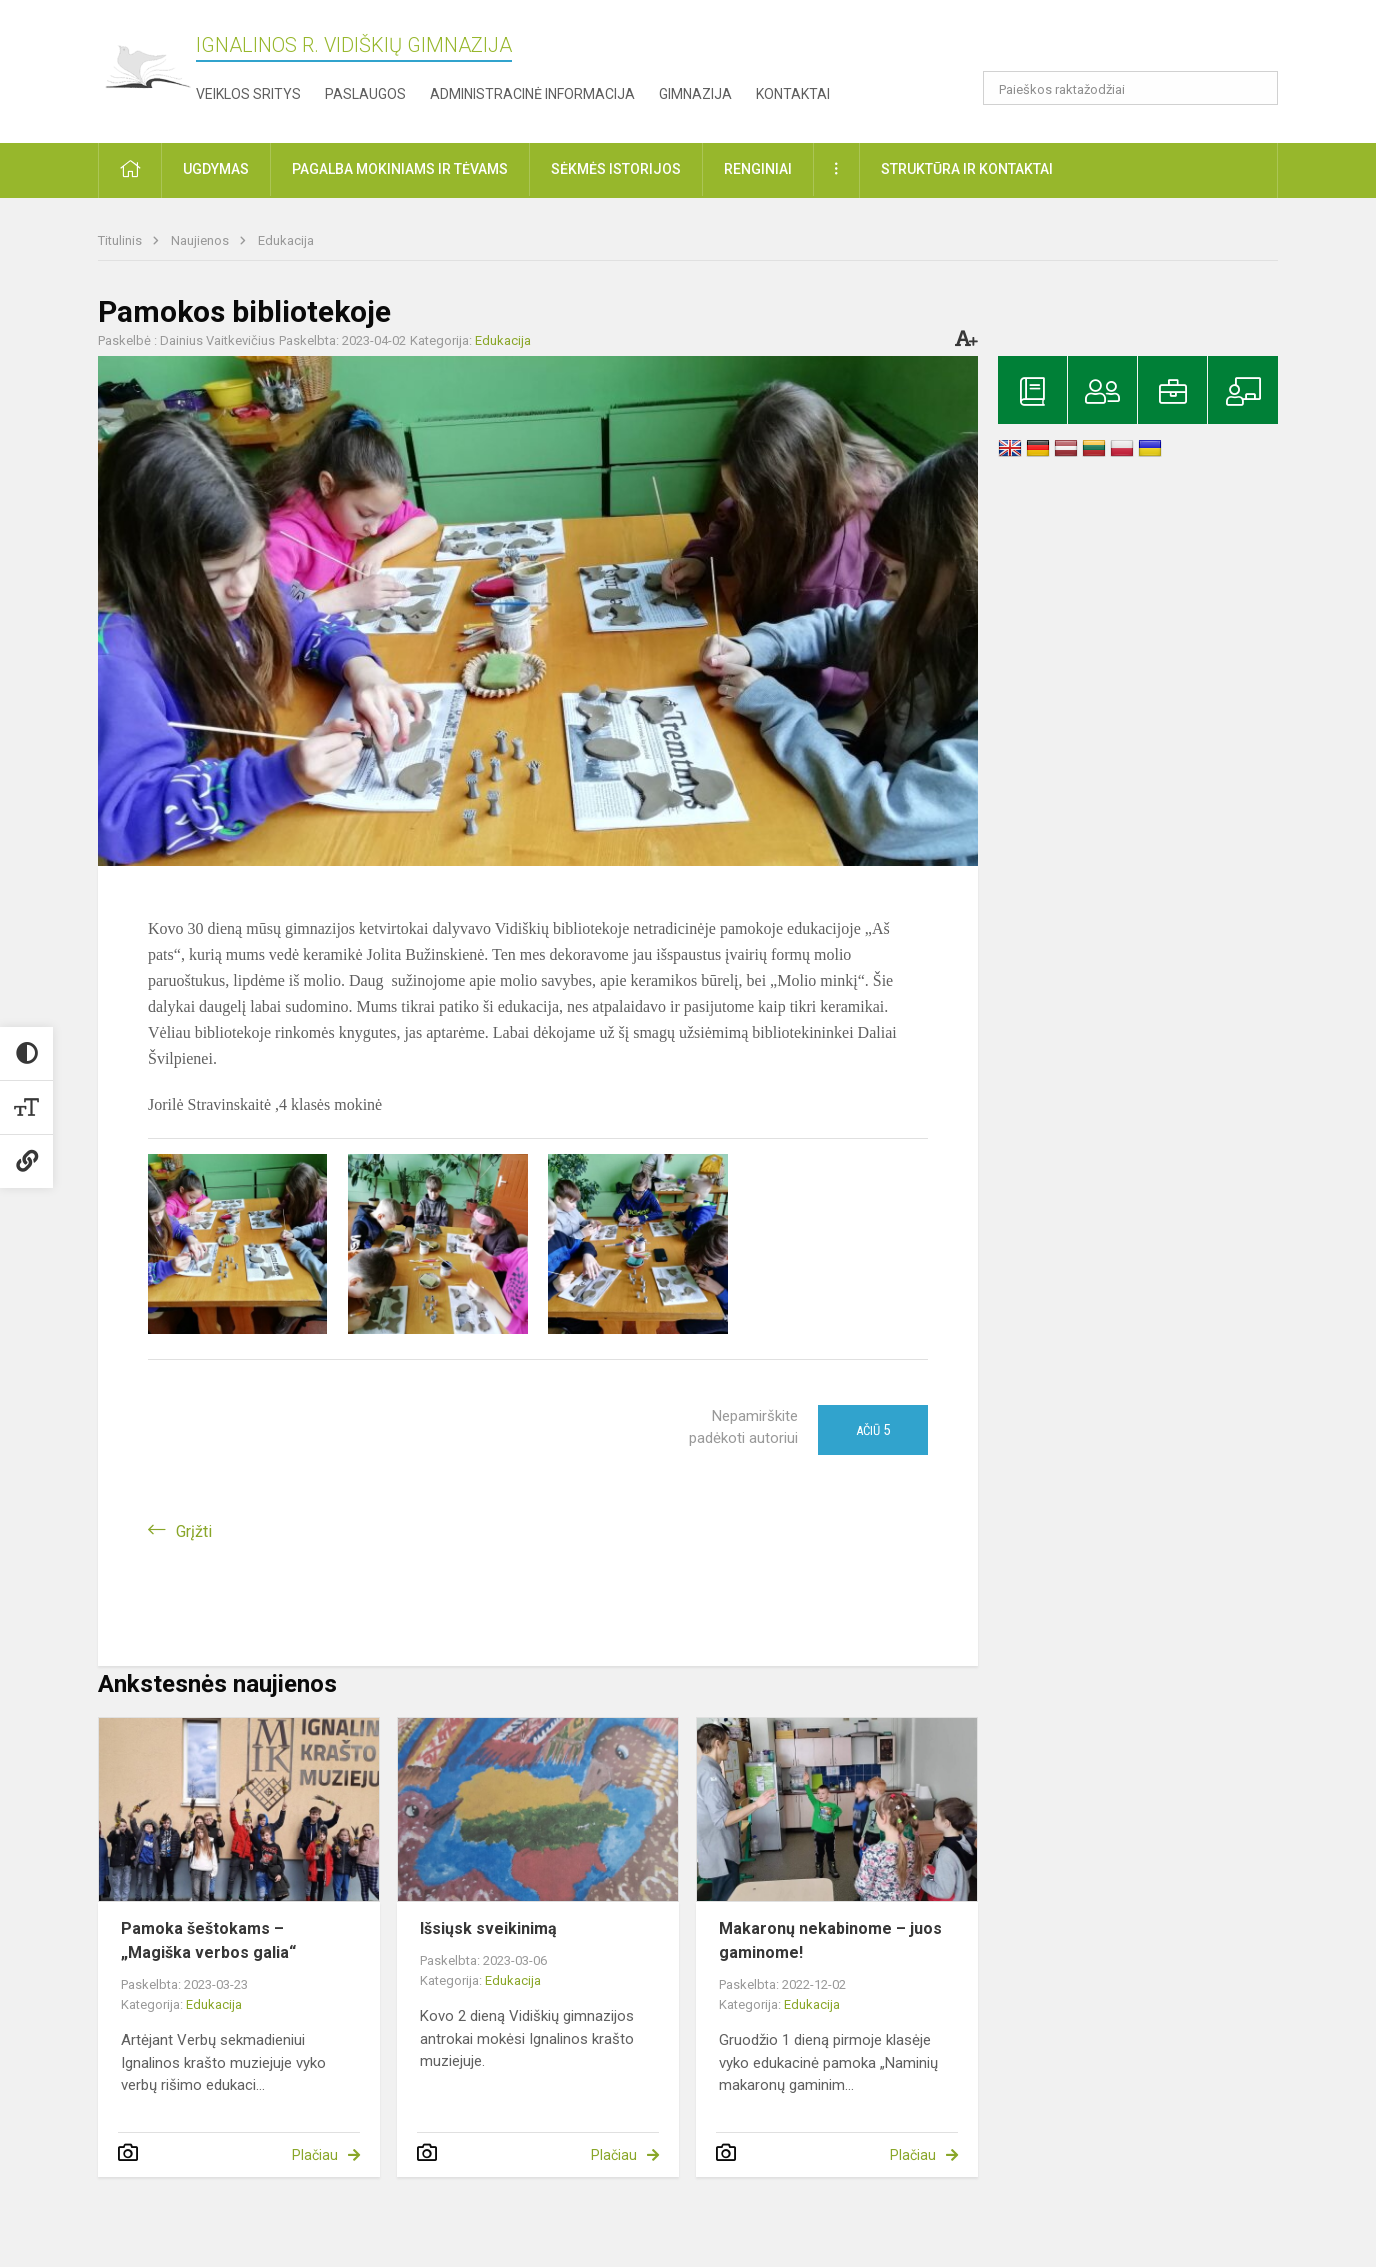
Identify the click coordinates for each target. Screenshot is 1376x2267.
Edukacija (286, 240)
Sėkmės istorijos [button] (616, 169)
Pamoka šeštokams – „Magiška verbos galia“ (208, 1940)
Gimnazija (695, 94)
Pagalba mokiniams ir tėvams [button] (400, 169)
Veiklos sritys (248, 94)
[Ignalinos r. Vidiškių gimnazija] (147, 67)
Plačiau (315, 2155)
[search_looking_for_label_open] (1256, 88)
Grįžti (194, 1531)
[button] (1141, 42)
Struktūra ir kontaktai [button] (967, 169)
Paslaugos (365, 94)
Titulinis (121, 240)
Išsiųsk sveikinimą (488, 1928)
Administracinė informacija (532, 94)
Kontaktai (793, 94)
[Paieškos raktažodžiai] (1130, 88)
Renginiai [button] (758, 169)
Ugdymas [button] (216, 169)
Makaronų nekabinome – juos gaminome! (830, 1940)
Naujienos (201, 240)
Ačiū (873, 1430)
